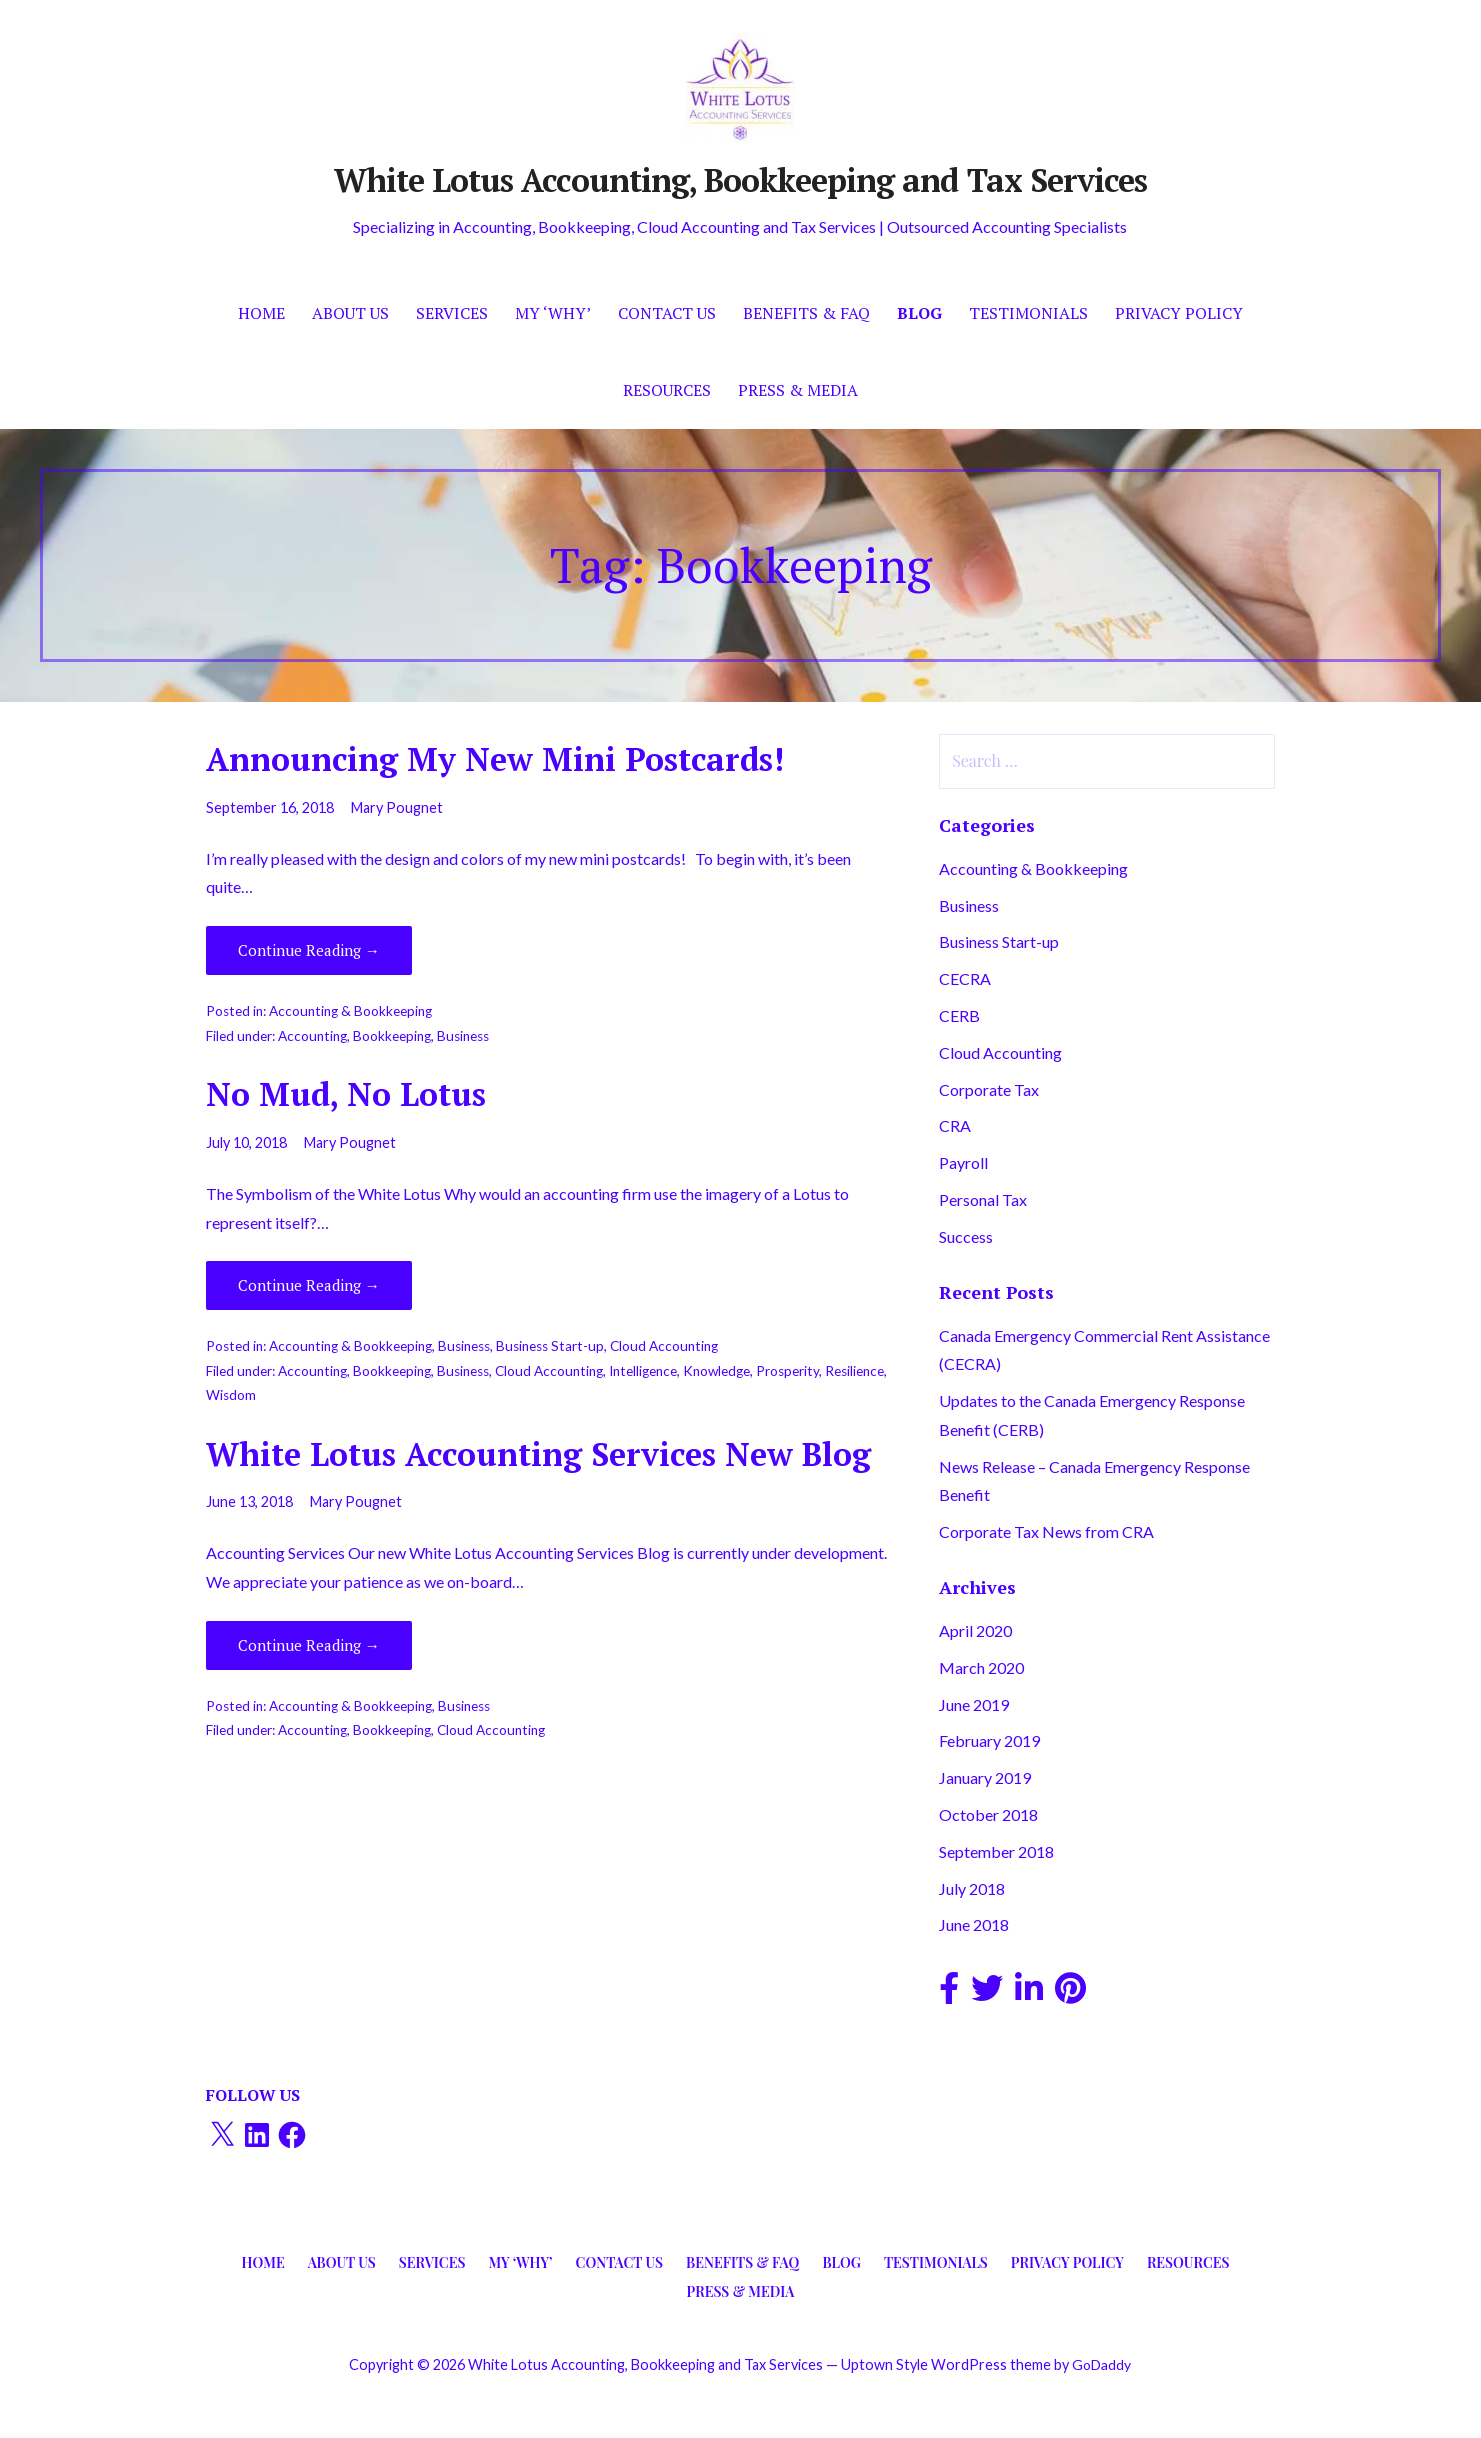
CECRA (965, 978)
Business (463, 1036)
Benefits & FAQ (806, 313)
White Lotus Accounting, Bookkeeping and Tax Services (740, 180)
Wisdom (231, 1395)
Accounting (312, 1036)
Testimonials (1028, 313)
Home (261, 313)
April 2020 (975, 1630)
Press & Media (798, 390)
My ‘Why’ (553, 313)
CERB (959, 1015)
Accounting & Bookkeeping (350, 1011)
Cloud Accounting (664, 1346)
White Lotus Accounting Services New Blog (538, 1454)
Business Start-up (550, 1346)
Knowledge (716, 1371)
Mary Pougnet (397, 807)
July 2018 (972, 1888)
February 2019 (989, 1740)
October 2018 (988, 1814)
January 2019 (985, 1777)
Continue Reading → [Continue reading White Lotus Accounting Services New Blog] (309, 1645)
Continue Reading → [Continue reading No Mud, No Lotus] (309, 1285)
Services (452, 313)
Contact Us (667, 313)
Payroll (963, 1162)
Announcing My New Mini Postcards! (495, 759)
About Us (350, 313)
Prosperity (787, 1371)
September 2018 (996, 1851)
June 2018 (974, 1924)
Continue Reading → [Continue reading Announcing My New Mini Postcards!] (309, 950)
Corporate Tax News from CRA (1046, 1531)
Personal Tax (983, 1199)
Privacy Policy (1179, 313)
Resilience (854, 1371)
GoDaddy (1101, 2364)
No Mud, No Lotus (346, 1094)
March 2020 (981, 1667)
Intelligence (643, 1371)
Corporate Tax (989, 1089)
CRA (955, 1125)
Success (966, 1236)
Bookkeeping (392, 1036)
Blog (919, 313)
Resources (667, 390)
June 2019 (974, 1704)
